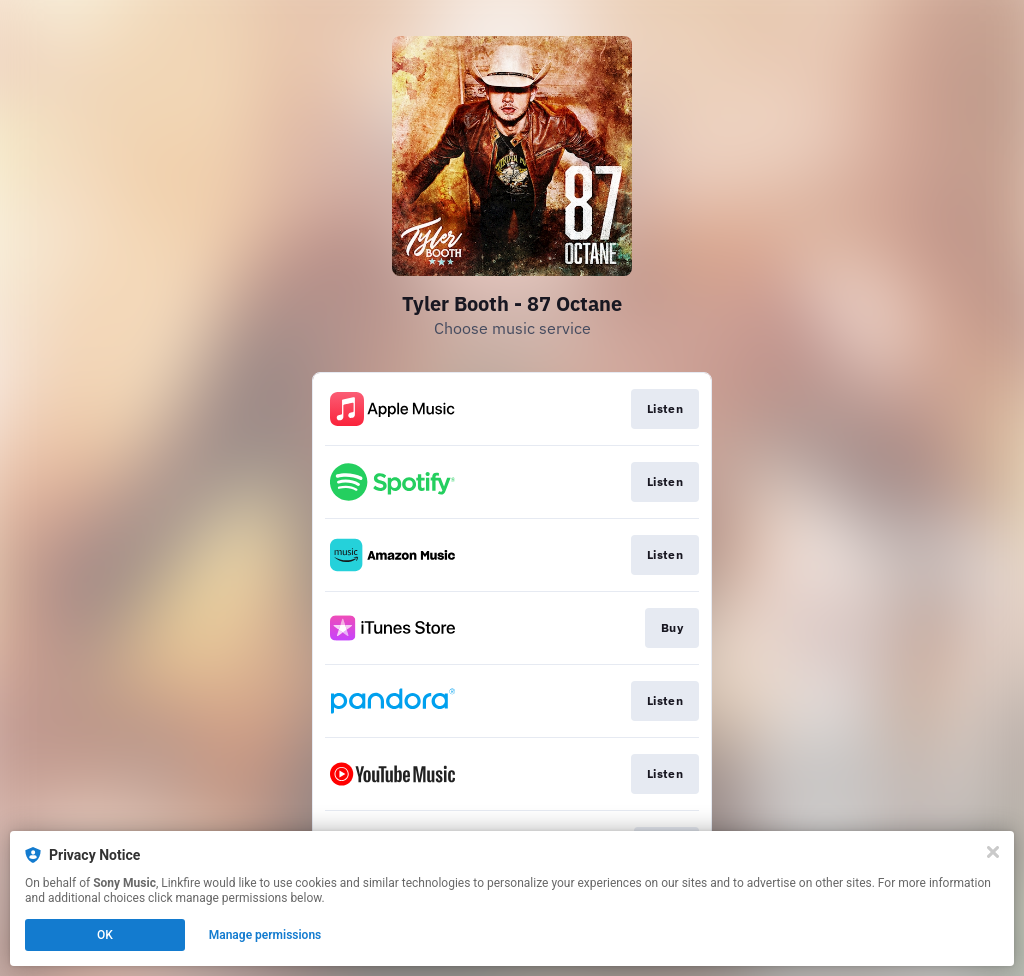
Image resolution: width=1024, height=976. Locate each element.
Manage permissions (265, 935)
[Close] (993, 852)
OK (105, 935)
